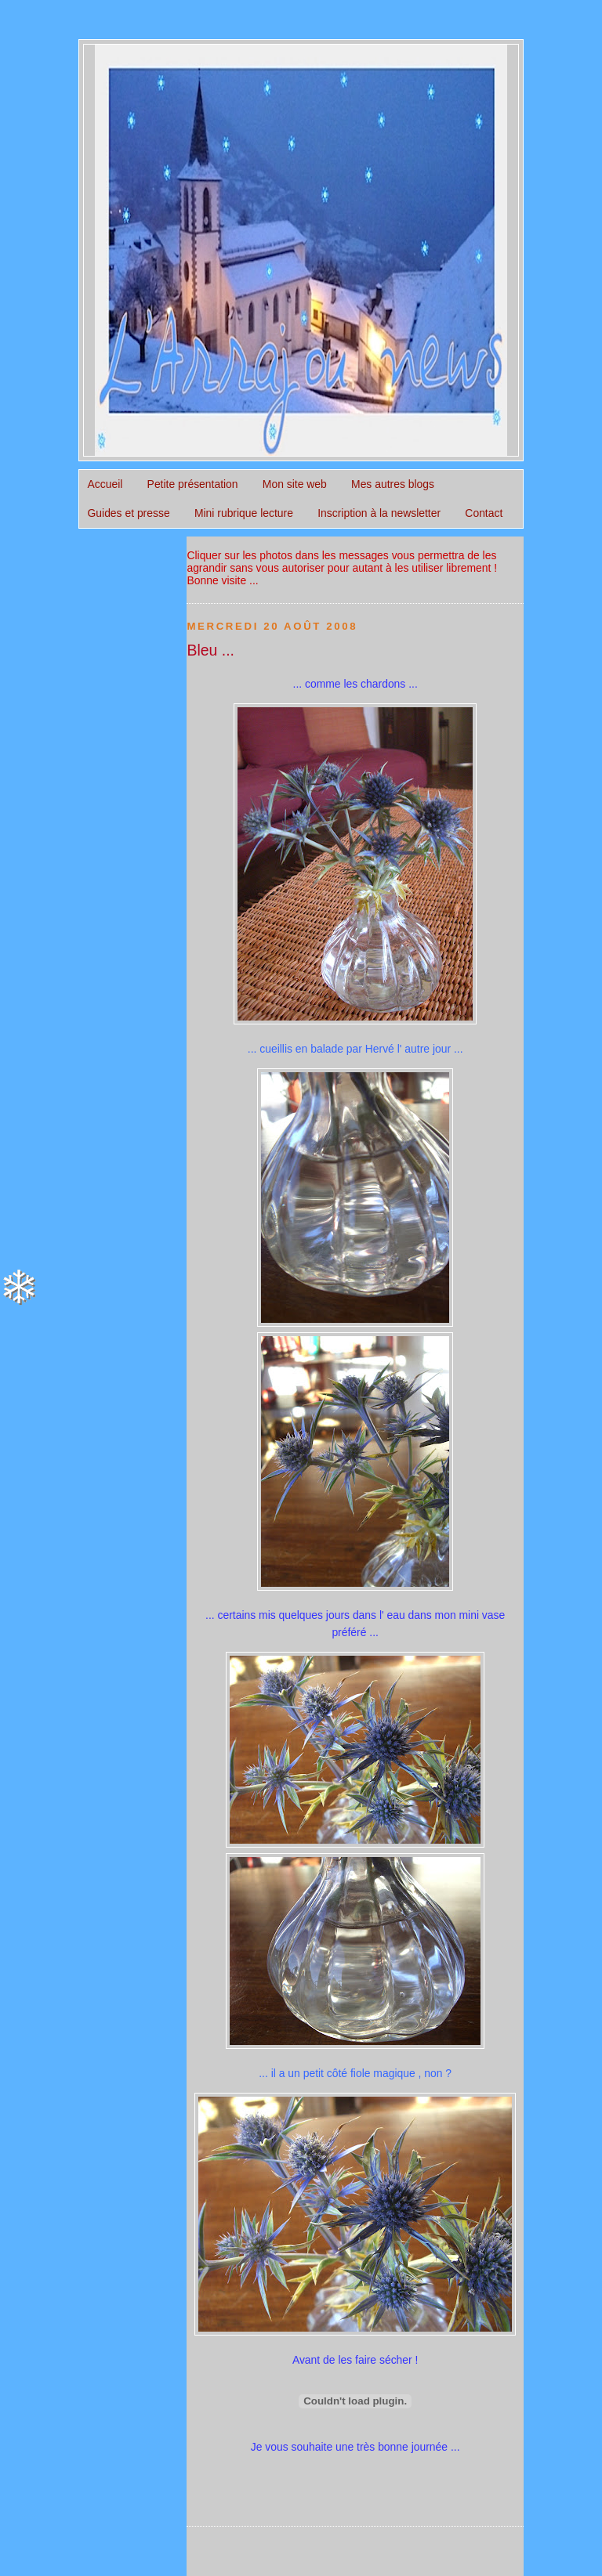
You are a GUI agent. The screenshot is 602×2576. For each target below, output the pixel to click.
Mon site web (295, 484)
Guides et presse (129, 513)
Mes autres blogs (392, 484)
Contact (483, 513)
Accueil (105, 484)
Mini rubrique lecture (243, 513)
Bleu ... (210, 650)
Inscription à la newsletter (379, 513)
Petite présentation (192, 484)
